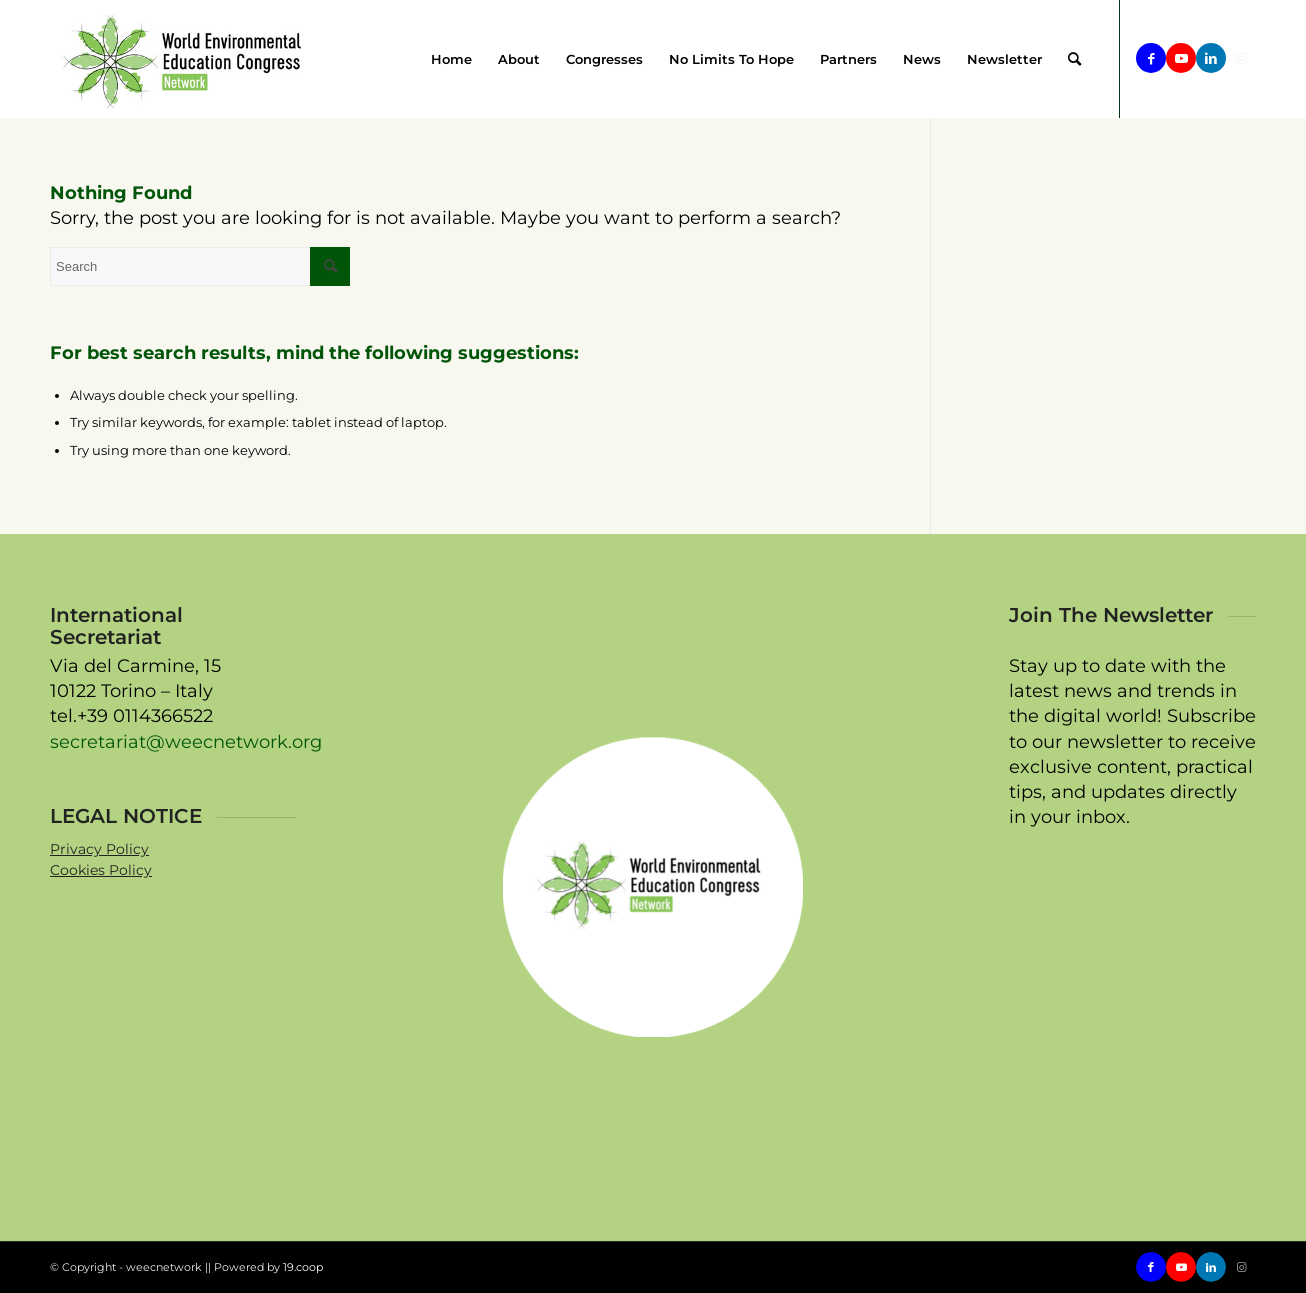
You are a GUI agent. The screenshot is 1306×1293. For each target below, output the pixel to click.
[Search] (1074, 59)
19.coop (303, 1267)
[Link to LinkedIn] (1211, 58)
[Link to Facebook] (1151, 58)
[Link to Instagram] (1241, 58)
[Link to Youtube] (1181, 58)
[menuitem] (451, 59)
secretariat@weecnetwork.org (186, 742)
